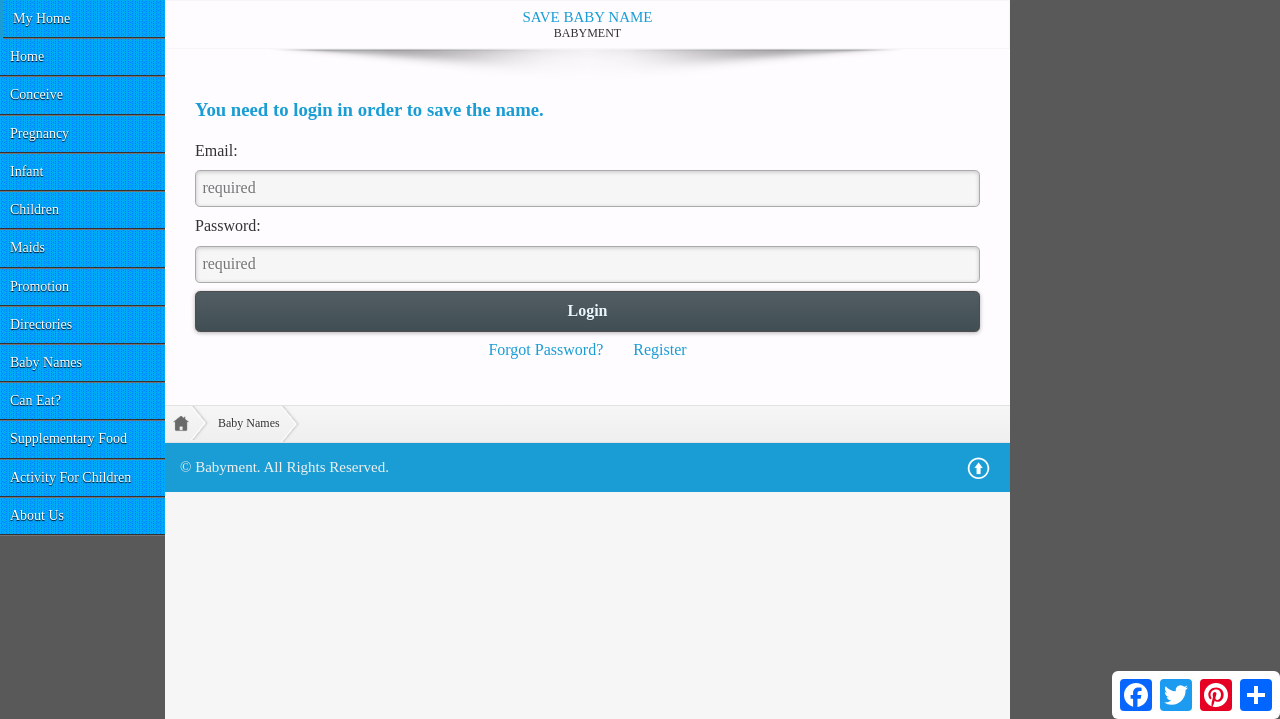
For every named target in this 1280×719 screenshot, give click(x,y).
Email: (216, 150)
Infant (26, 171)
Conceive (36, 94)
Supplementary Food (68, 438)
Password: (228, 225)
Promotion (39, 286)
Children (34, 209)
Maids (27, 247)
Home (27, 56)
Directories (41, 324)
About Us (37, 515)
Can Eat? (35, 400)
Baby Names (46, 362)
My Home (41, 18)
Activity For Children (70, 477)
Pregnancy (39, 133)
